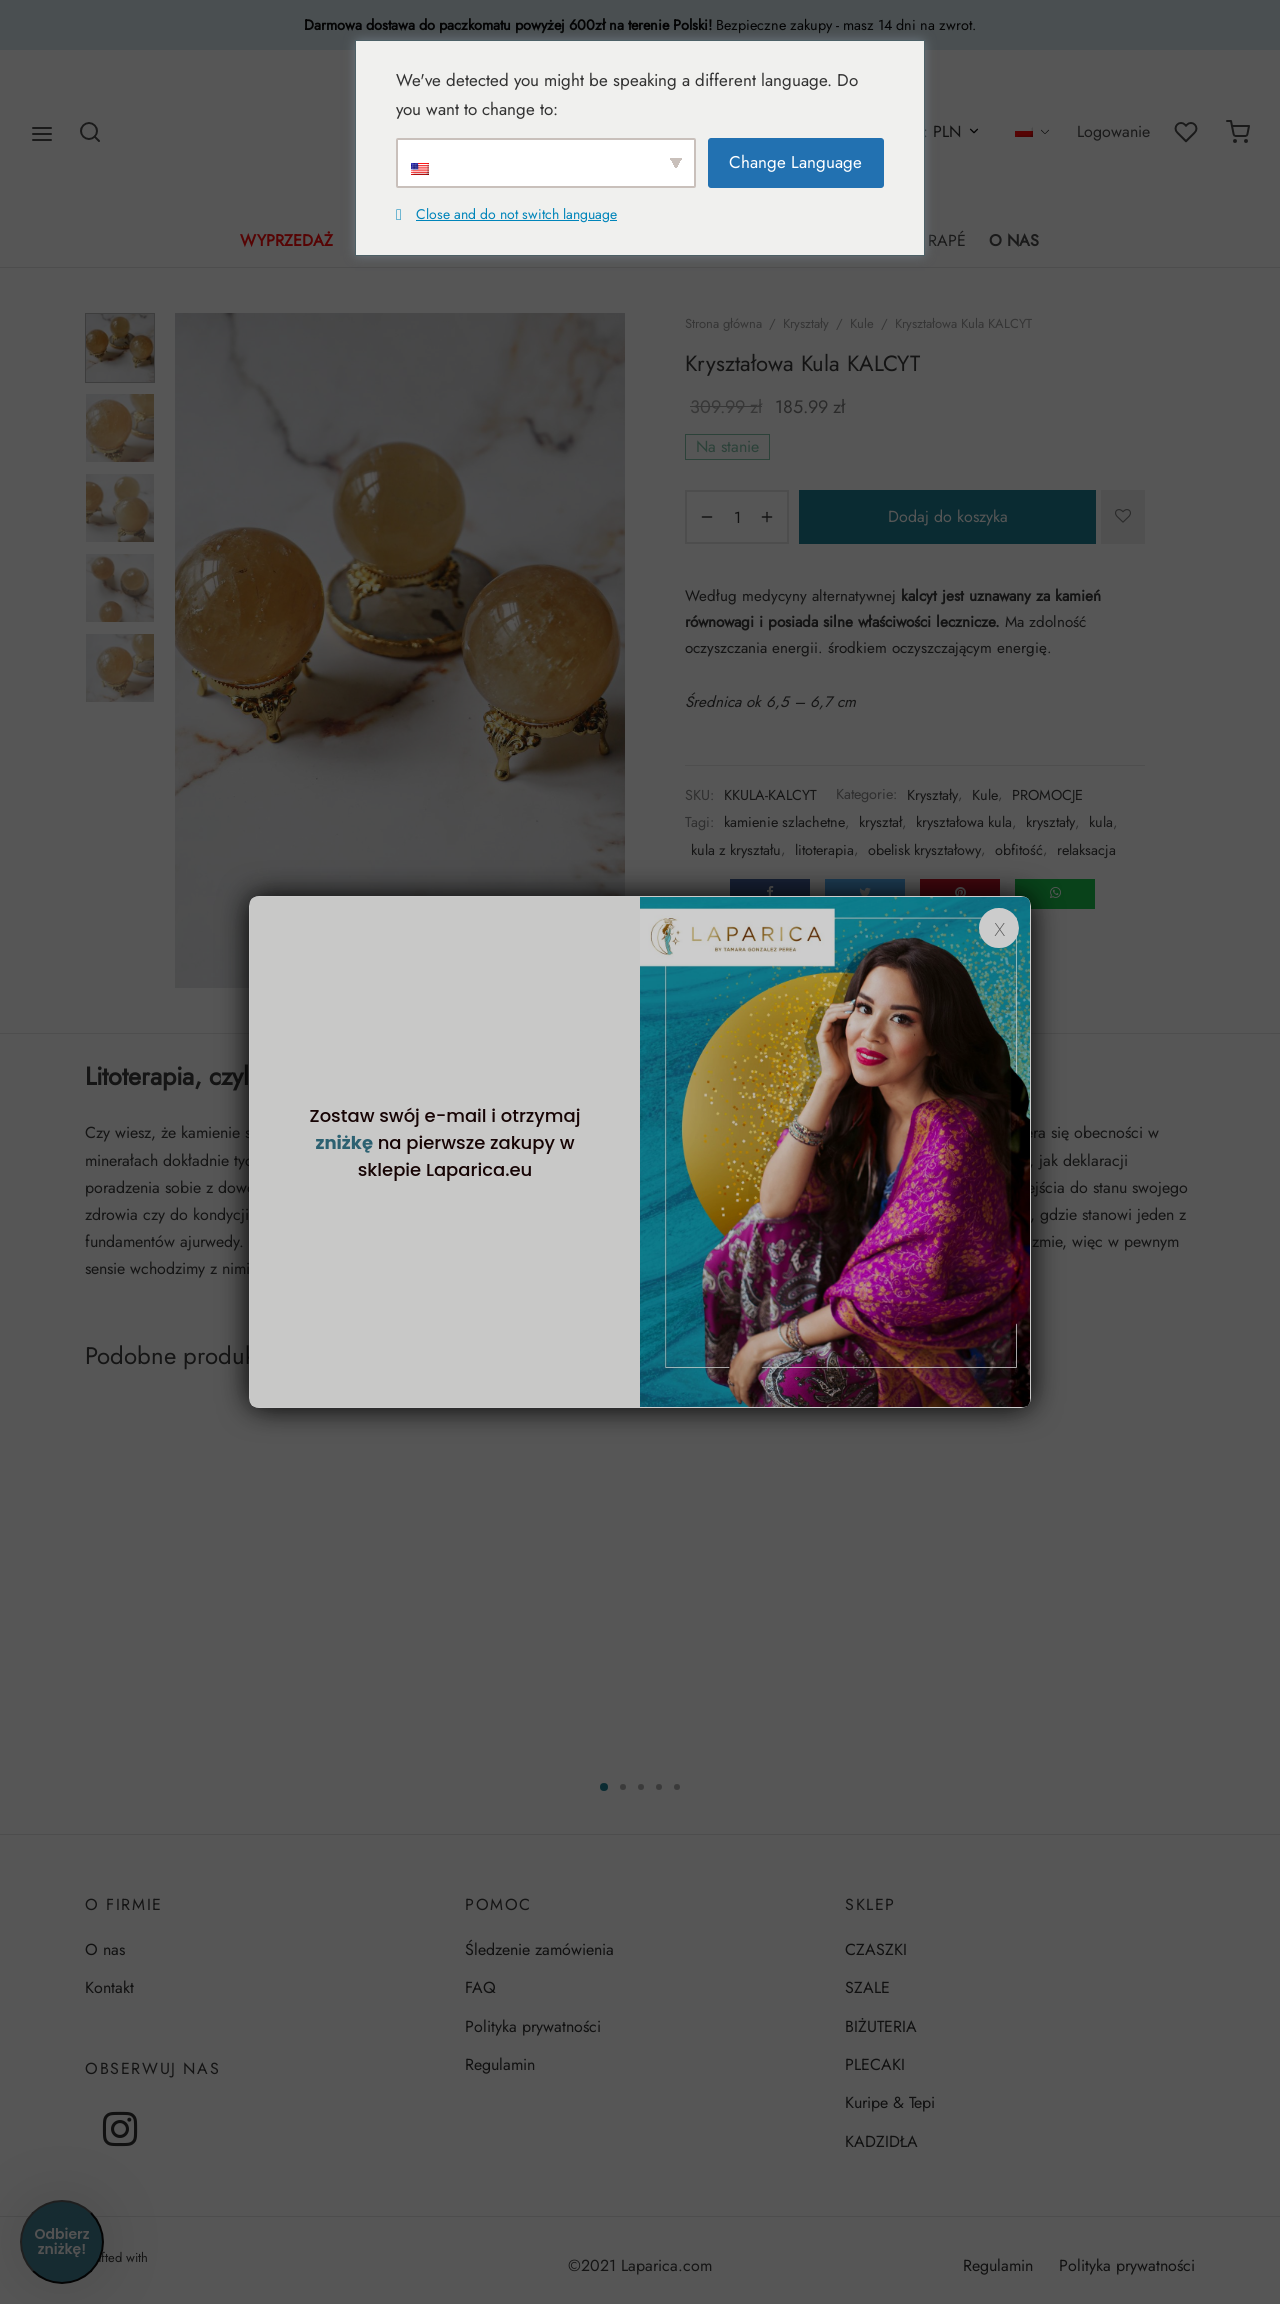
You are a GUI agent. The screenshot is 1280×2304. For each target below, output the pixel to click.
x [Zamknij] (999, 928)
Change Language (795, 162)
